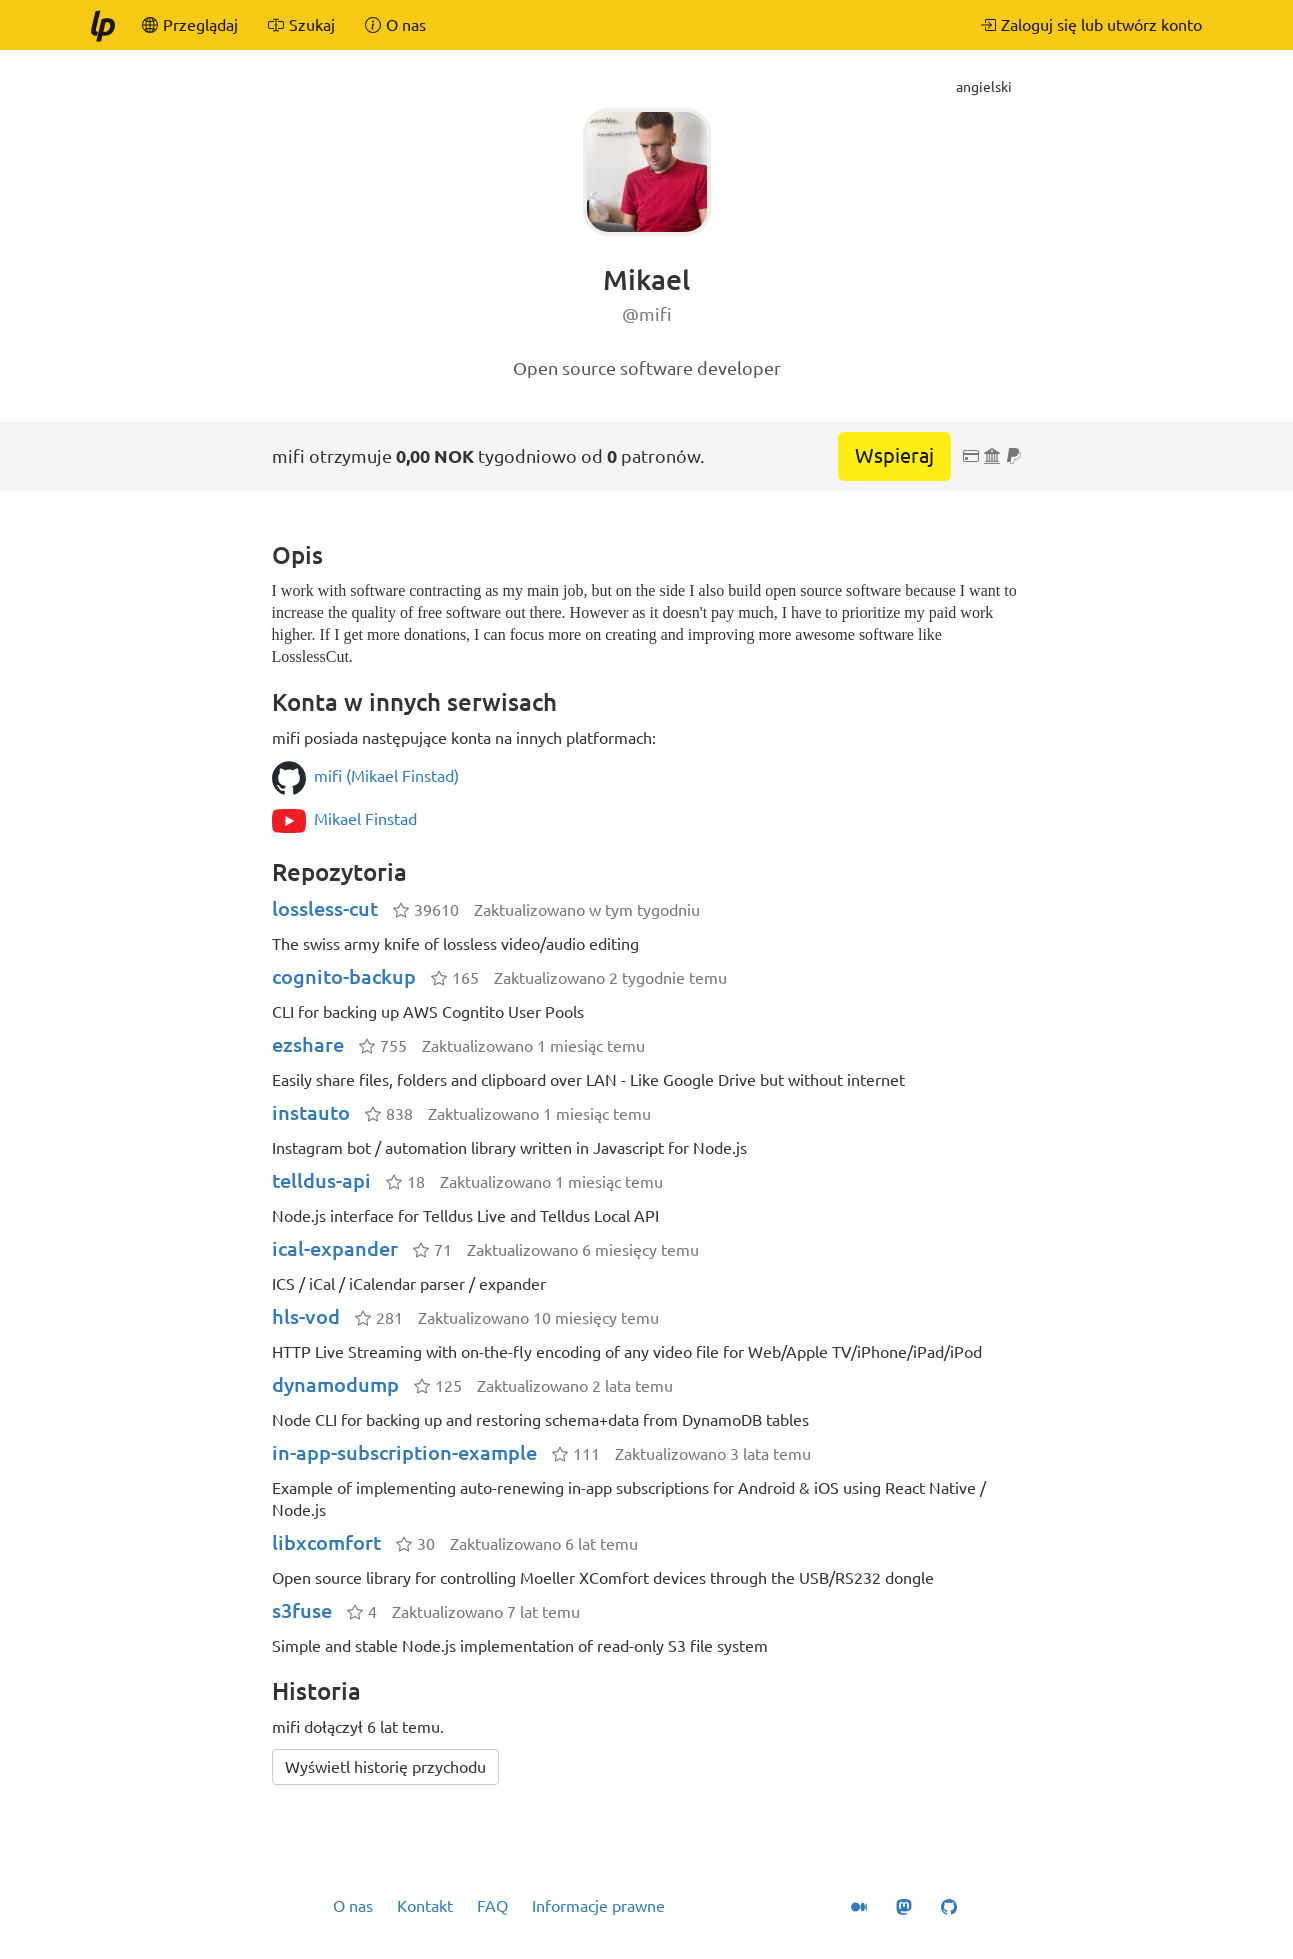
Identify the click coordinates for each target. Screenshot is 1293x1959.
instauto (311, 1112)
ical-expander (335, 1248)
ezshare (308, 1044)
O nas (353, 1906)
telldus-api (321, 1180)
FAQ (492, 1906)
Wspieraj (894, 455)
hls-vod (306, 1316)
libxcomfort (326, 1542)
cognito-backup (344, 976)
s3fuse (302, 1610)
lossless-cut (325, 908)
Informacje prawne (598, 1906)
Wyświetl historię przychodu (385, 1767)
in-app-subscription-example (404, 1452)
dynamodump (335, 1384)
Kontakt (425, 1906)
